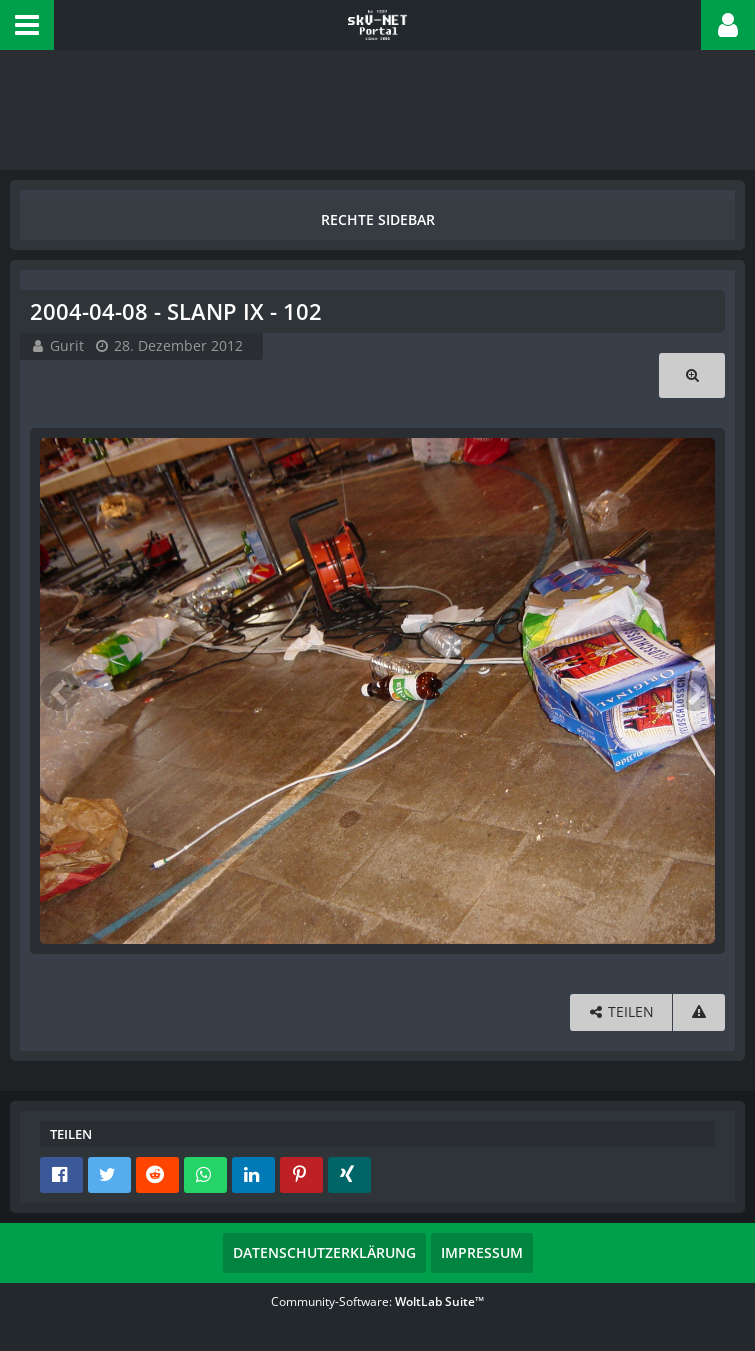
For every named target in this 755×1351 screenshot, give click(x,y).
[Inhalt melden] (699, 1012)
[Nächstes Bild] (695, 691)
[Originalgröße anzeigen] (692, 375)
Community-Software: (377, 1301)
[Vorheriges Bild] (60, 691)
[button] (27, 25)
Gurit (67, 345)
